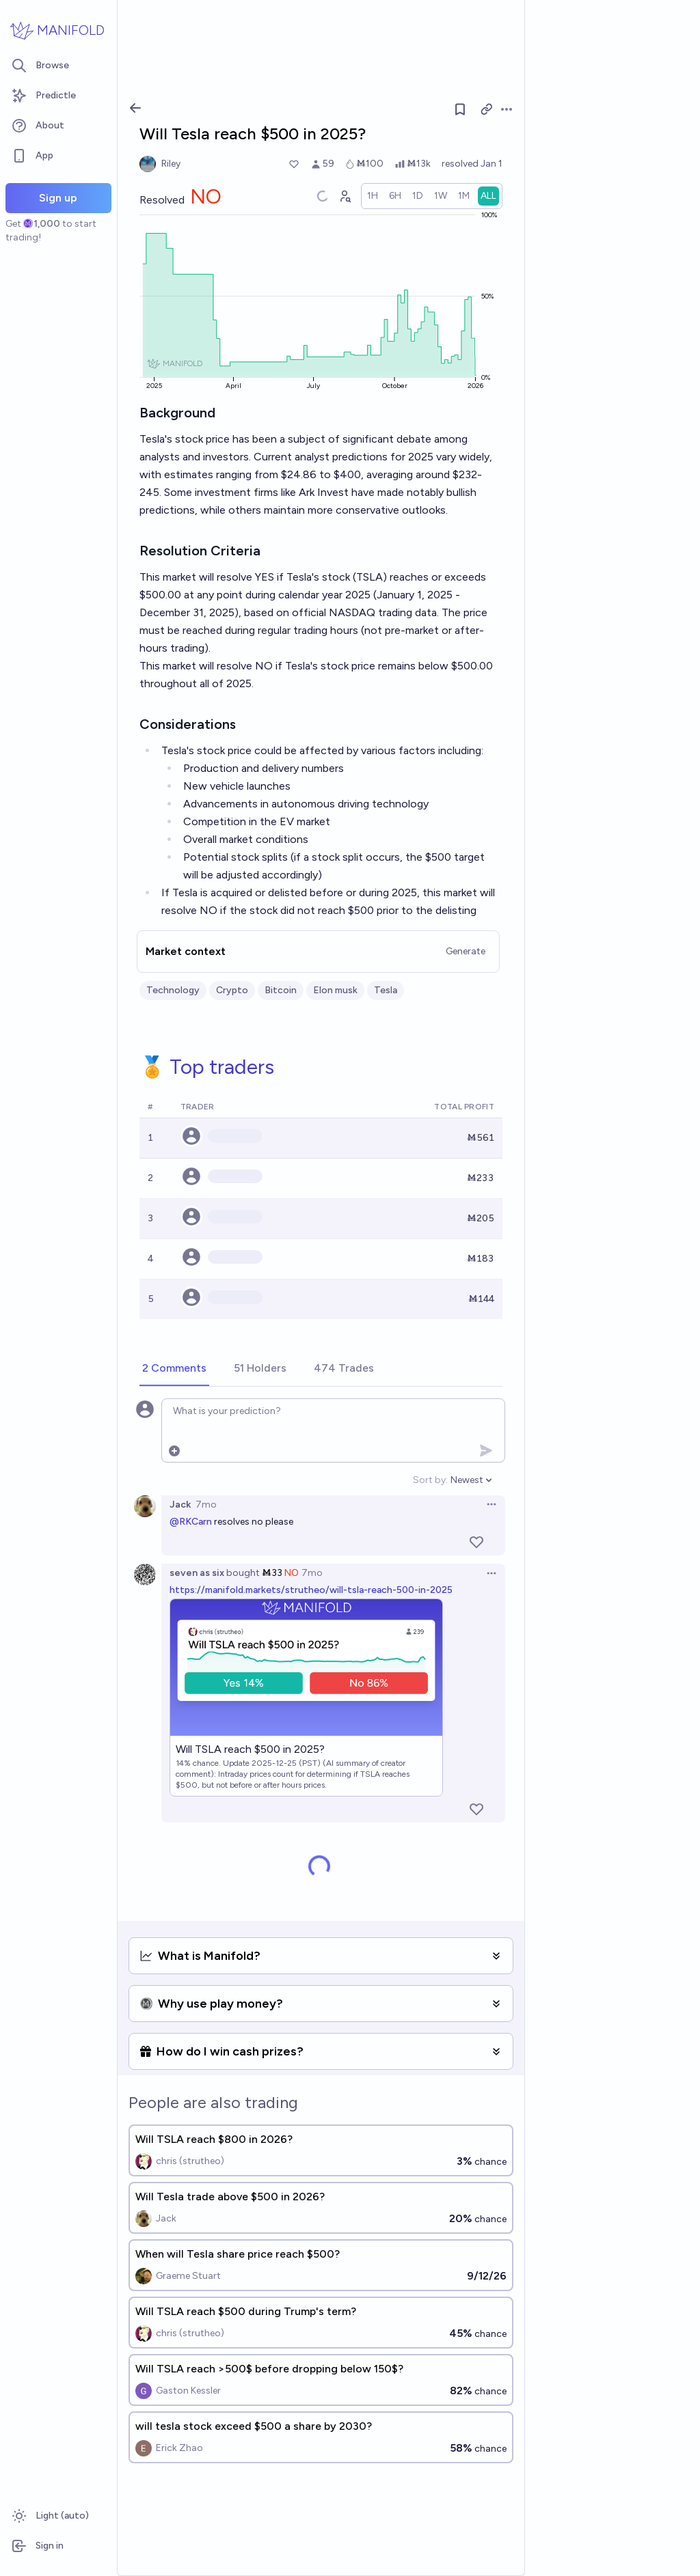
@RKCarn (191, 1521)
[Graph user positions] (344, 196)
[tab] (174, 1369)
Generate (465, 951)
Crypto (232, 990)
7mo (206, 1504)
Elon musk (335, 990)
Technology (173, 990)
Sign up (58, 197)
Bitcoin (281, 990)
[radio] (372, 196)
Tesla (385, 990)
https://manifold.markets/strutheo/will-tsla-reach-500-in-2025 (311, 1590)
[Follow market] (460, 109)
